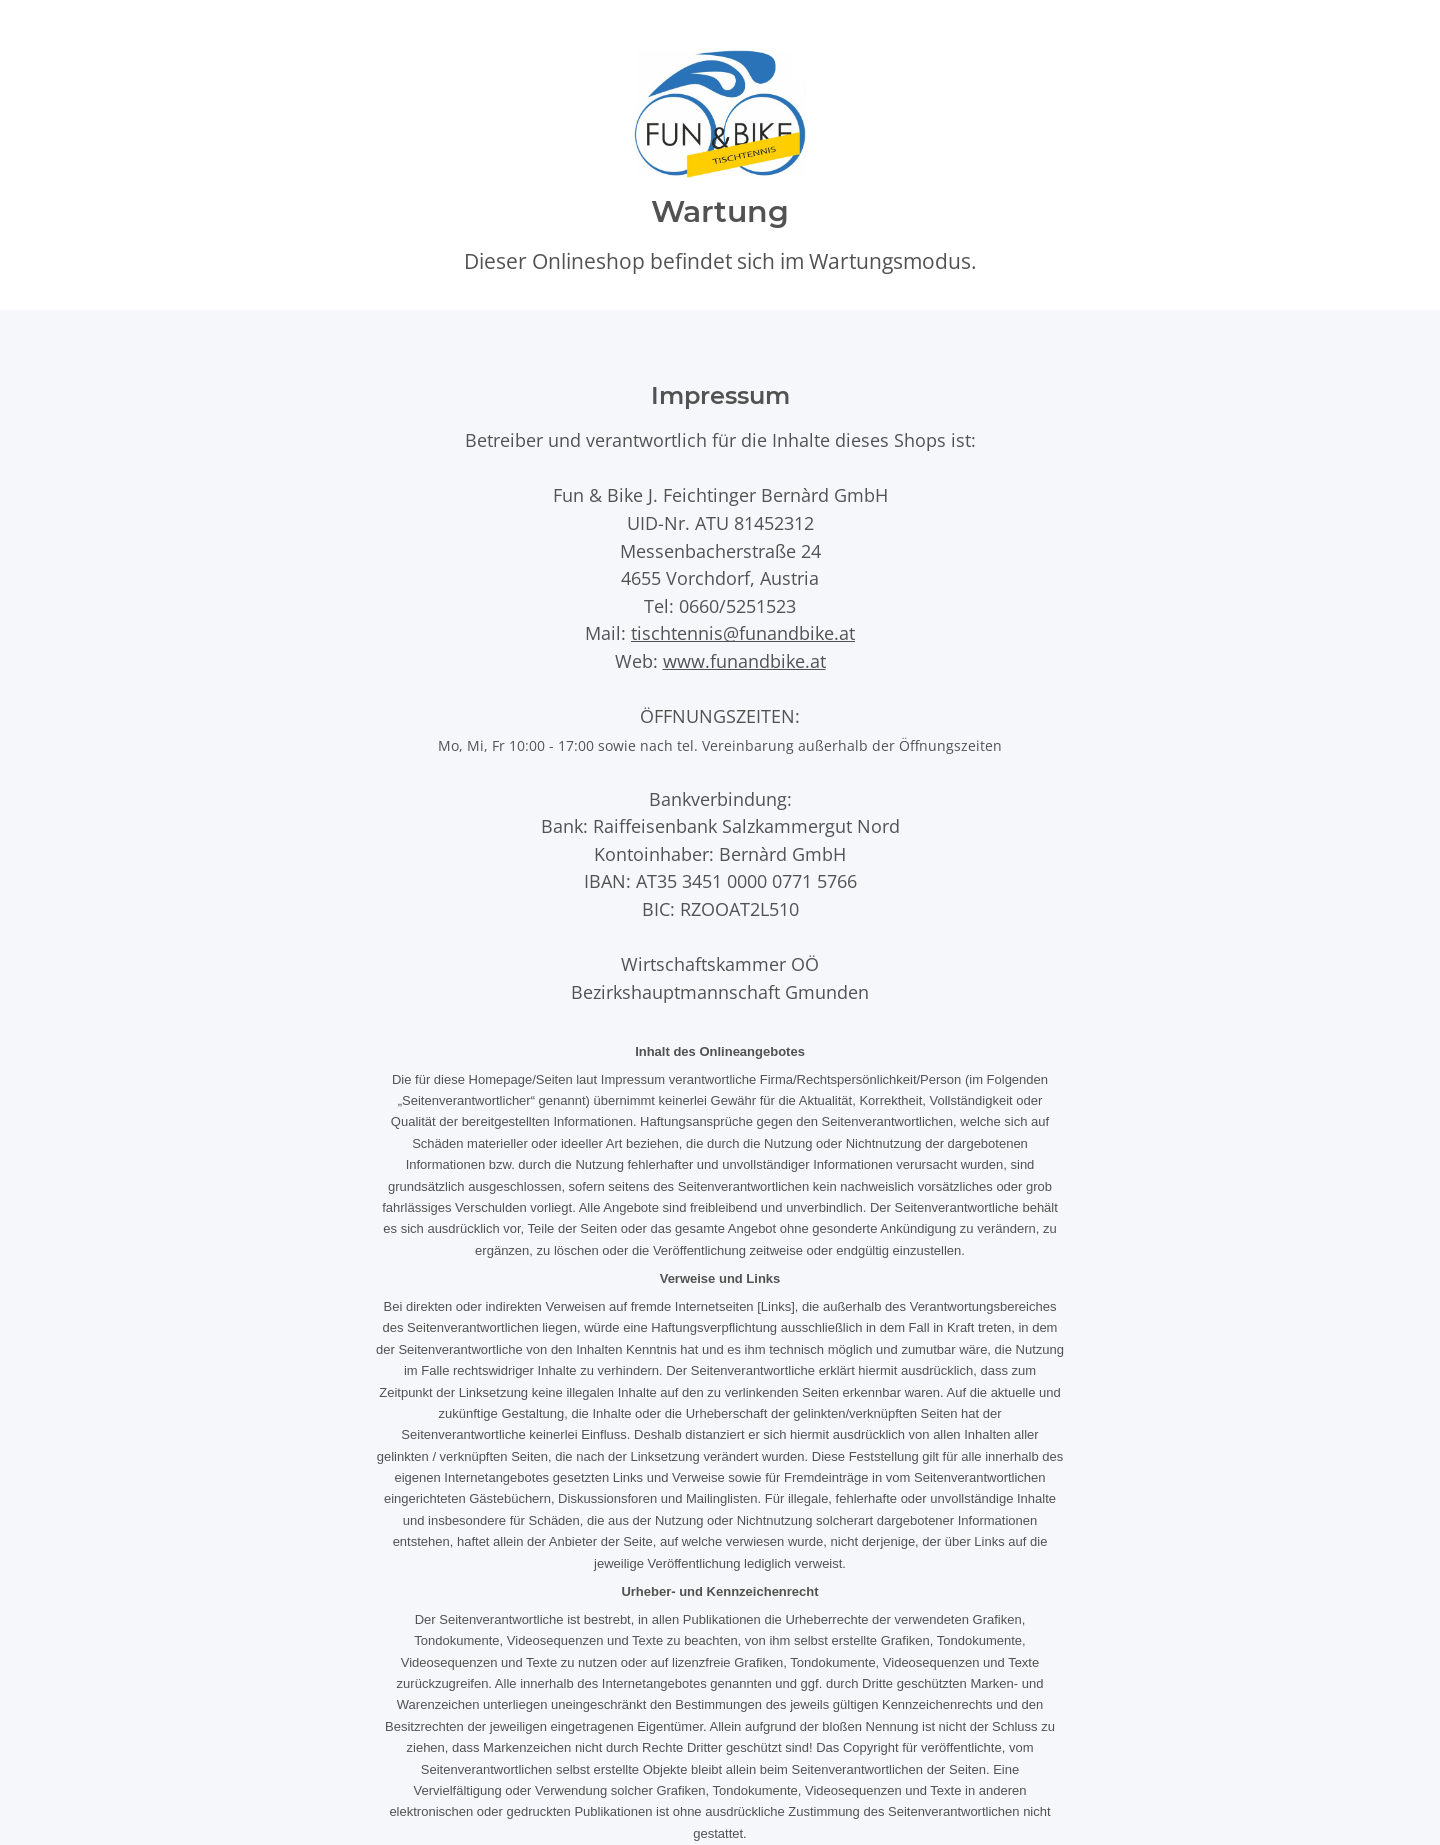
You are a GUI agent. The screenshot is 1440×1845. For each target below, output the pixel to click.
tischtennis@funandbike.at (743, 632)
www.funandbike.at (744, 660)
